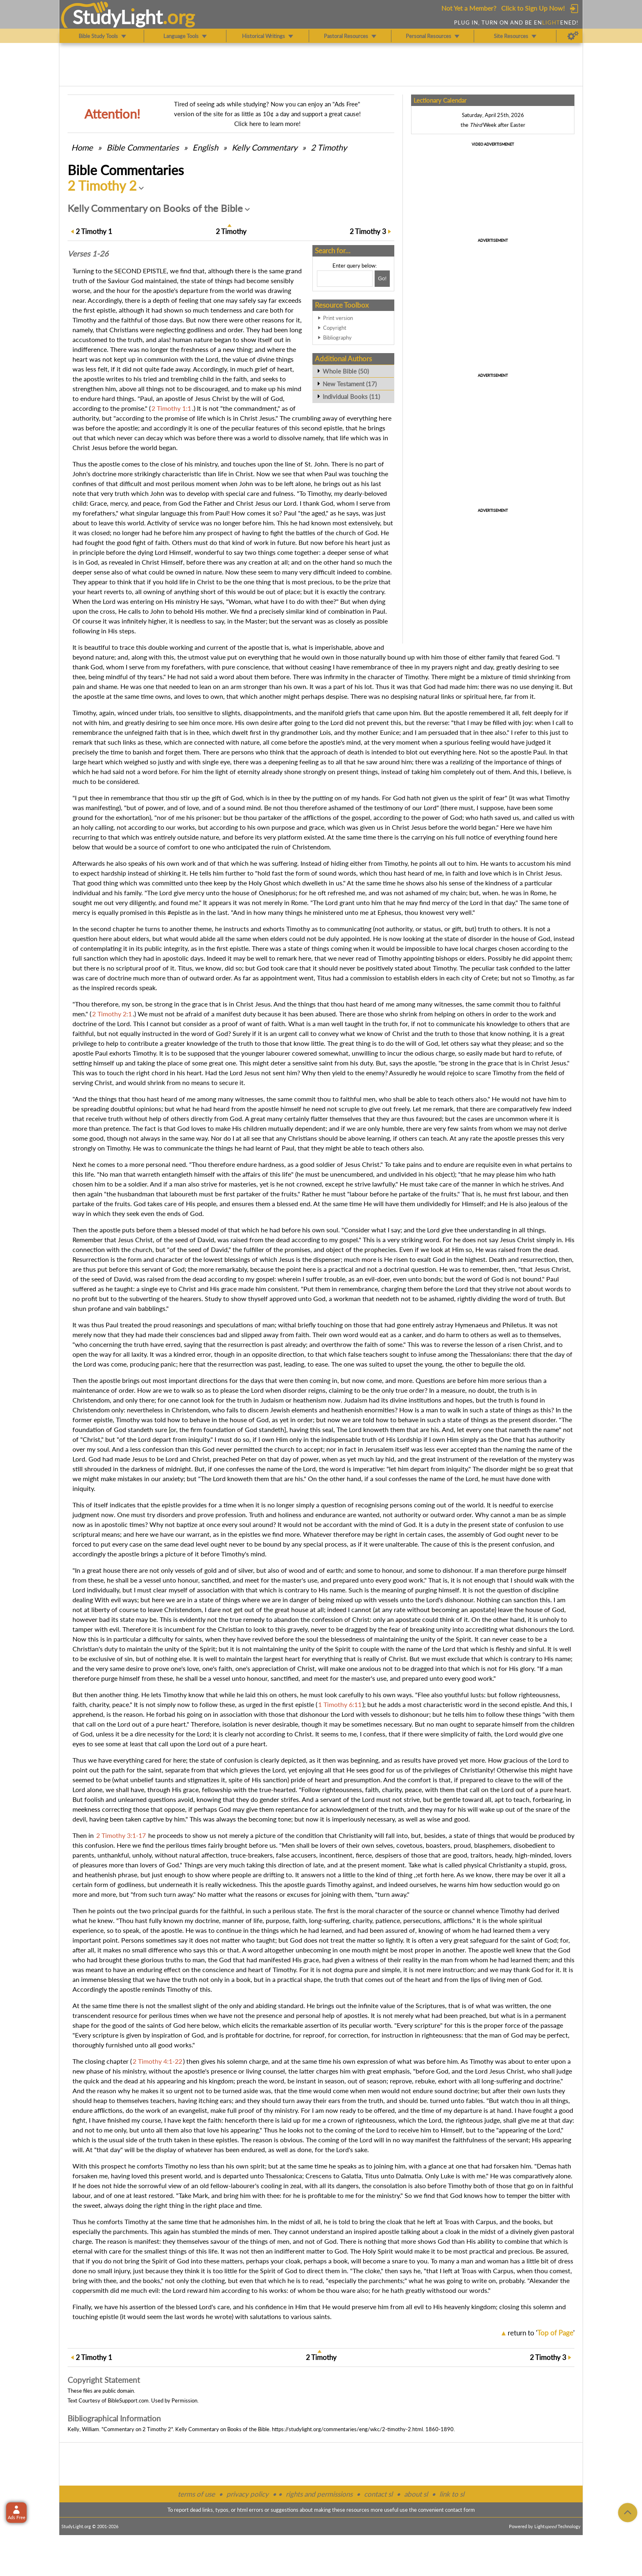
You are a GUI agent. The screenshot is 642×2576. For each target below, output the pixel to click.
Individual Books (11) (351, 396)
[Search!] (382, 278)
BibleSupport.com (128, 2400)
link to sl (451, 2494)
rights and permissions (319, 2494)
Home (82, 147)
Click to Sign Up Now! (533, 8)
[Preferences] (573, 36)
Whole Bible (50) (346, 371)
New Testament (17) (350, 383)
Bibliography (337, 337)
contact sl (378, 2494)
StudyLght (117, 16)
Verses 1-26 (88, 253)
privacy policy (247, 2494)
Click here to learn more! (267, 123)
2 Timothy (329, 147)
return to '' (541, 2332)
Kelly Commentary (264, 147)
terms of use (196, 2494)
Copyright (334, 327)
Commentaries (142, 147)
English (205, 147)
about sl (416, 2494)
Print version (338, 318)
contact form (460, 2509)
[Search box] (345, 278)
